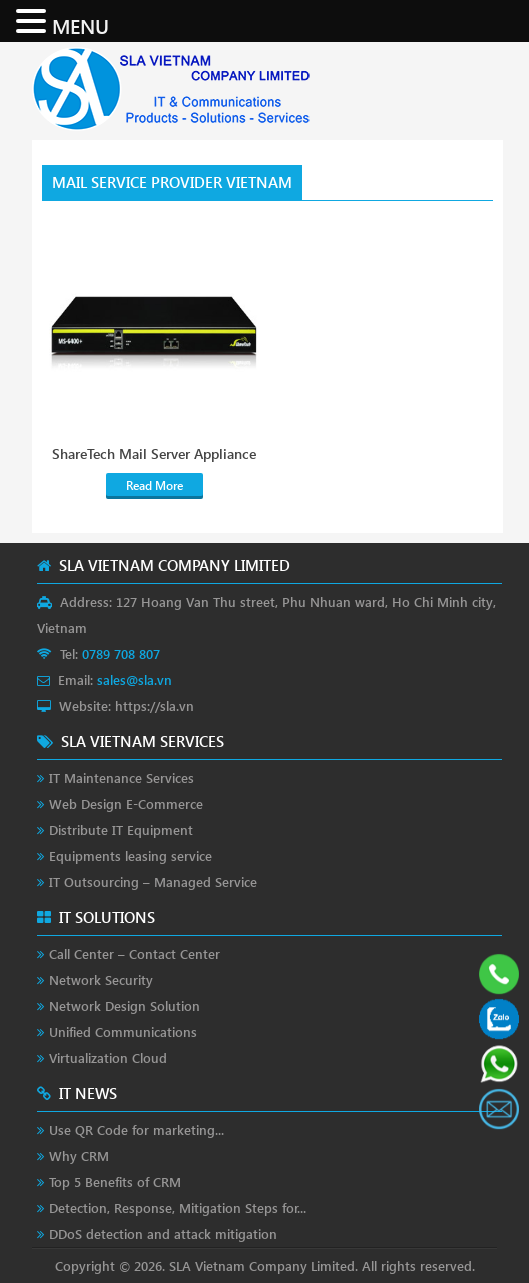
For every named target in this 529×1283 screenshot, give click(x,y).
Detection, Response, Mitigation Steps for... (177, 1207)
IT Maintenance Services (121, 777)
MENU (80, 25)
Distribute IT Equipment (121, 829)
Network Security (101, 979)
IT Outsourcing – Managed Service (153, 881)
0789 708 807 (121, 653)
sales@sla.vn (134, 679)
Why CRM (79, 1155)
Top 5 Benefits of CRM (115, 1181)
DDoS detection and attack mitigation (163, 1233)
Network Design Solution (124, 1005)
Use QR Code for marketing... (136, 1129)
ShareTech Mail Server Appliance (154, 454)
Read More (154, 485)
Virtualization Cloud (108, 1057)
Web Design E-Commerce (126, 803)
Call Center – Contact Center (134, 953)
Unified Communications (123, 1031)
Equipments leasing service (130, 855)
